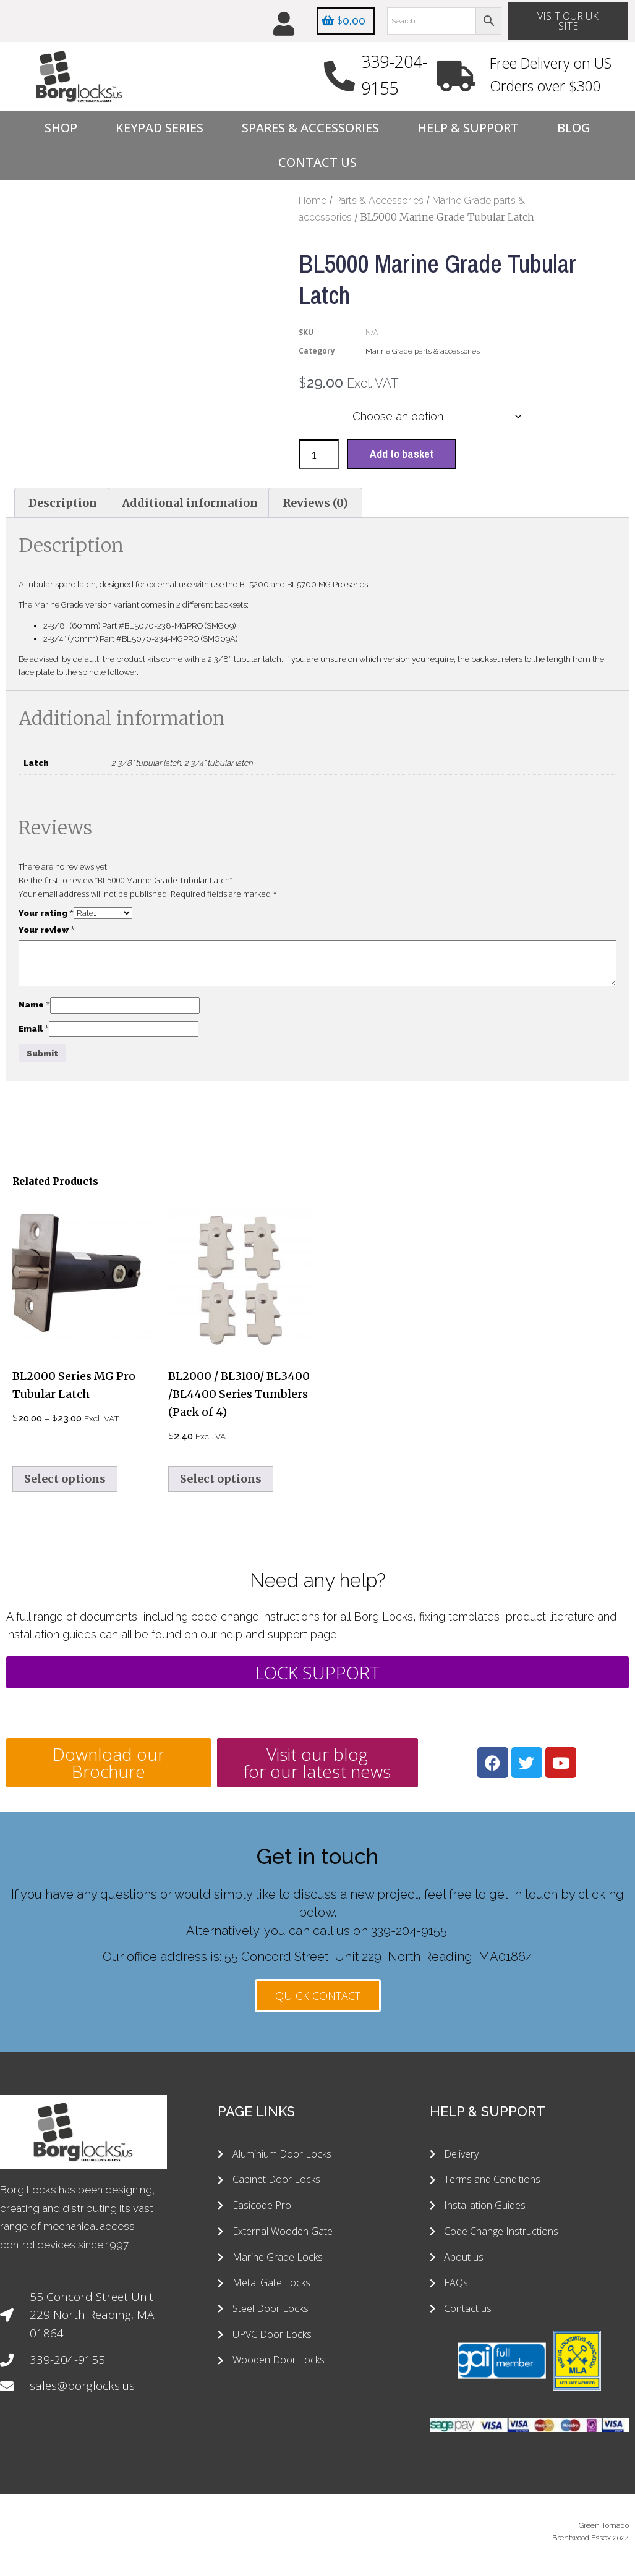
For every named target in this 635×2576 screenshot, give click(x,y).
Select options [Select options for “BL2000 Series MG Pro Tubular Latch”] (65, 1479)
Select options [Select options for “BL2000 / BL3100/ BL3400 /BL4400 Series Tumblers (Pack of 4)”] (221, 1479)
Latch (317, 414)
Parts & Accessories (379, 201)
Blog (573, 128)
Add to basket (401, 455)
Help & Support (468, 128)
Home (312, 201)
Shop (61, 128)
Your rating (46, 913)
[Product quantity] (319, 455)
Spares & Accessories (310, 128)
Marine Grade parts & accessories (422, 351)
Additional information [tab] (190, 503)
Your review (47, 930)
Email (34, 1029)
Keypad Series (159, 128)
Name (34, 1004)
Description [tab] (62, 503)
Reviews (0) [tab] (315, 503)
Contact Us (317, 163)
